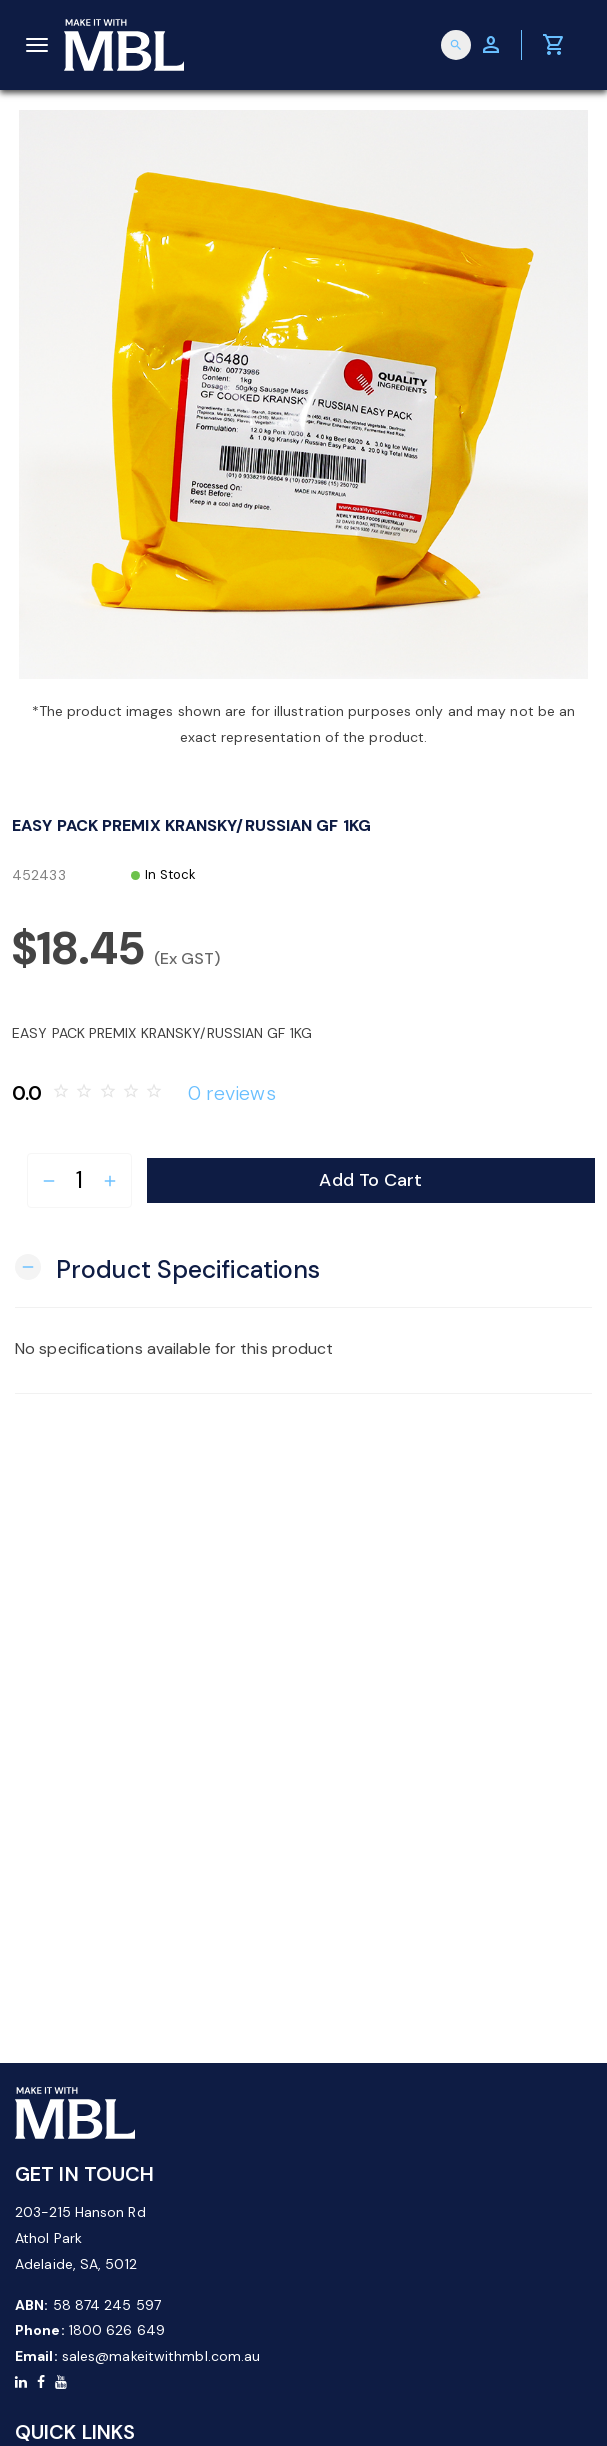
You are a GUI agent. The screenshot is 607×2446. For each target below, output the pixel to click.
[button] (167, 1267)
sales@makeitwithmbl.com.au (161, 2356)
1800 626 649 (117, 2330)
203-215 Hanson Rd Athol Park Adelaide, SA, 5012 (80, 2238)
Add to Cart (370, 1180)
